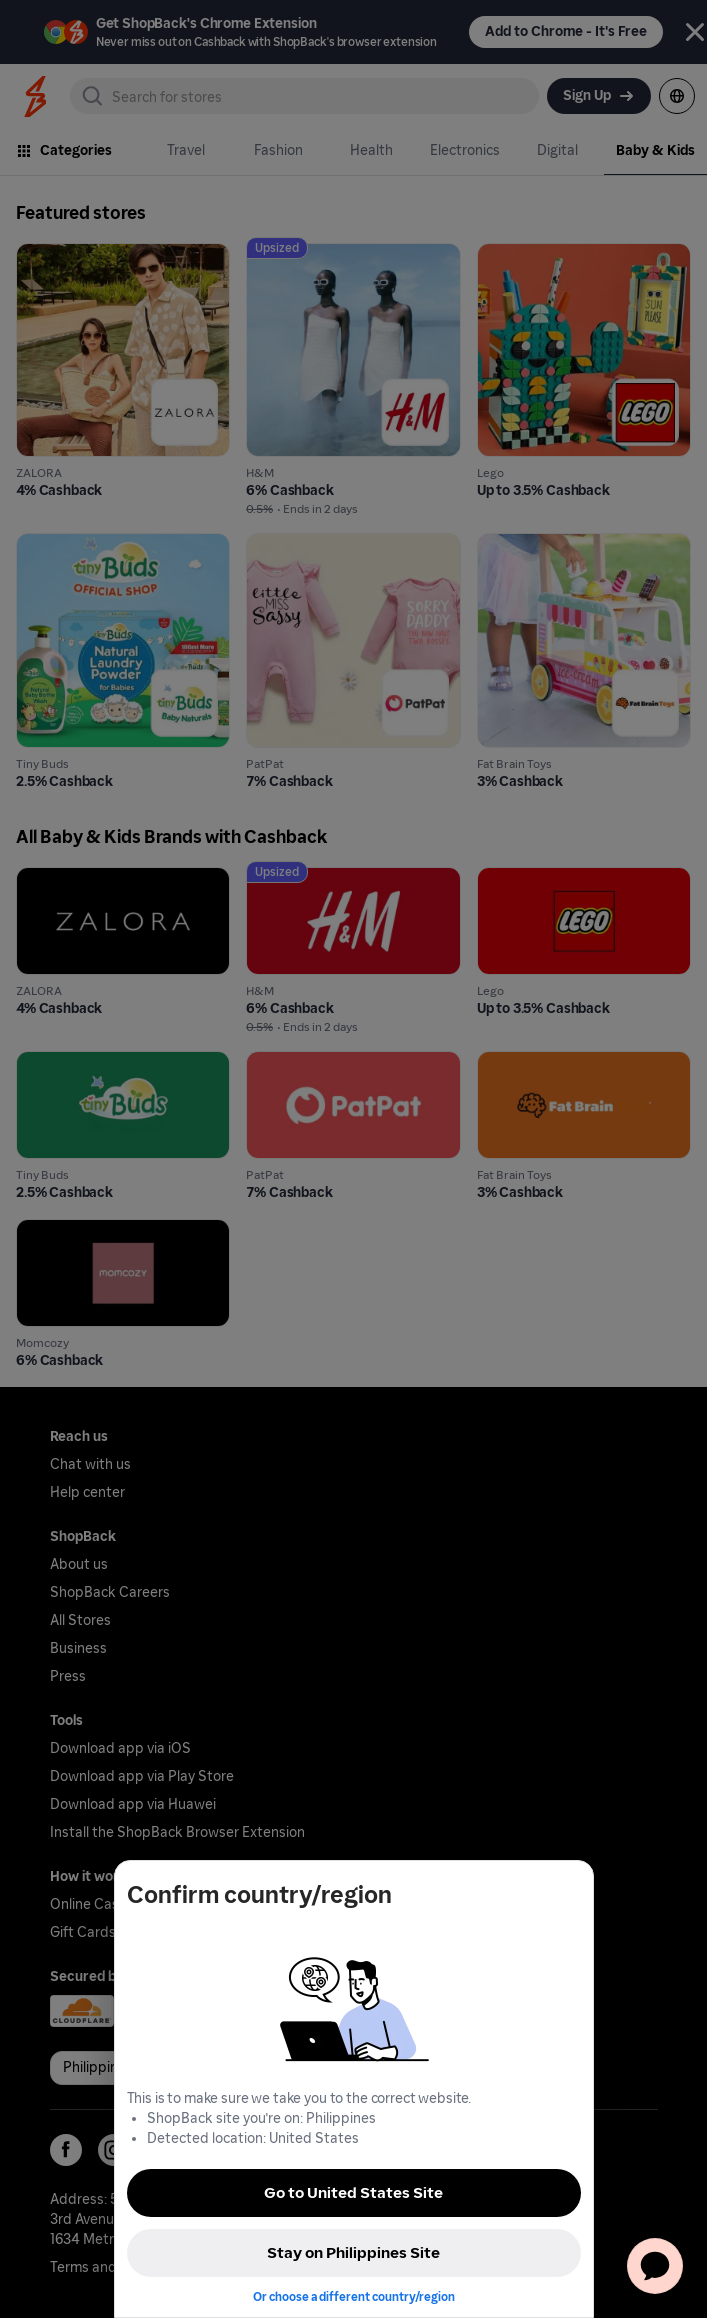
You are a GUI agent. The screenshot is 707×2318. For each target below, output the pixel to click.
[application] (655, 2266)
